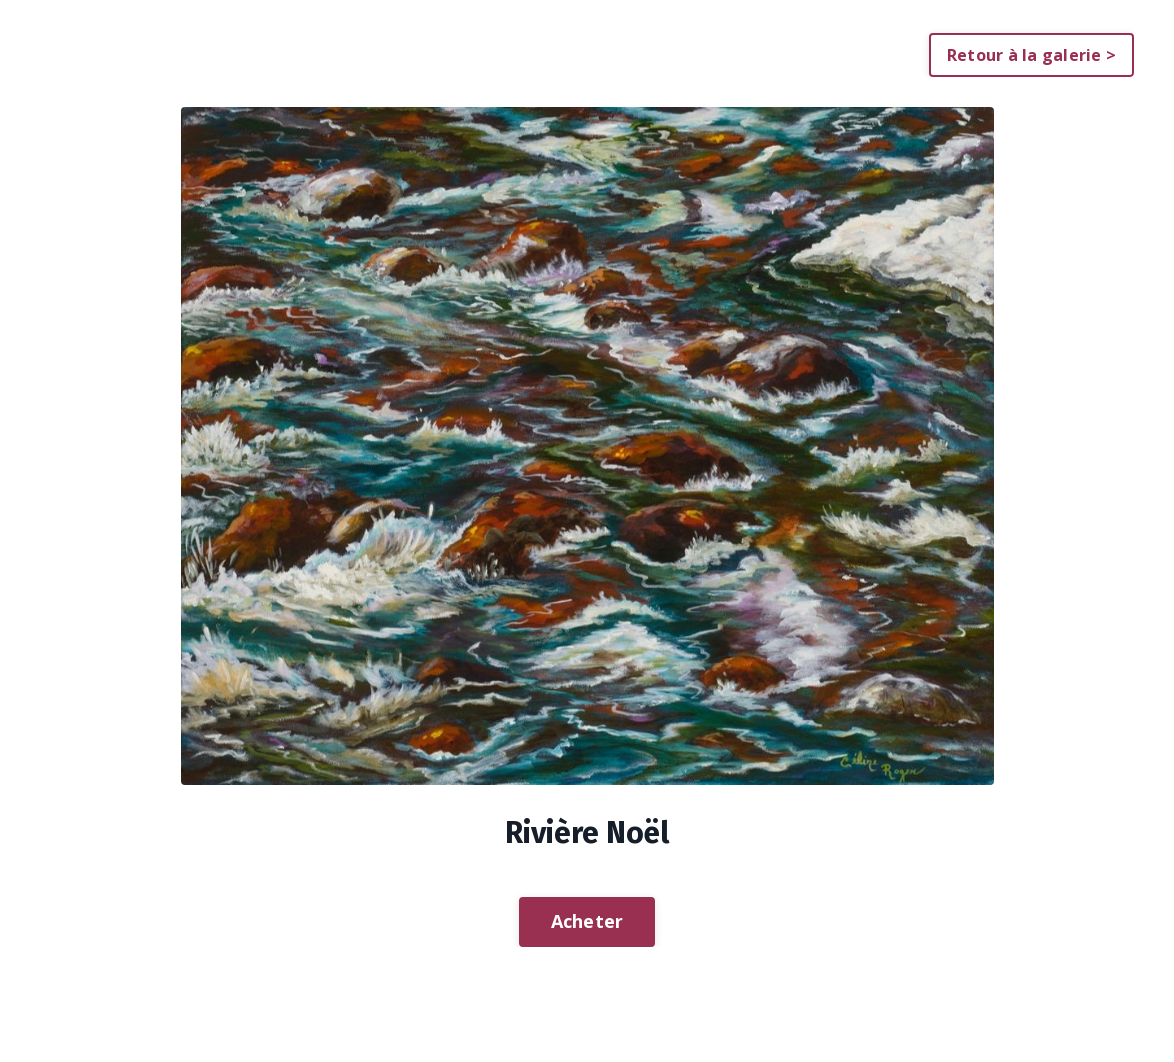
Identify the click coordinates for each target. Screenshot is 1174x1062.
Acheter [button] (587, 921)
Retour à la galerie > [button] (1031, 55)
